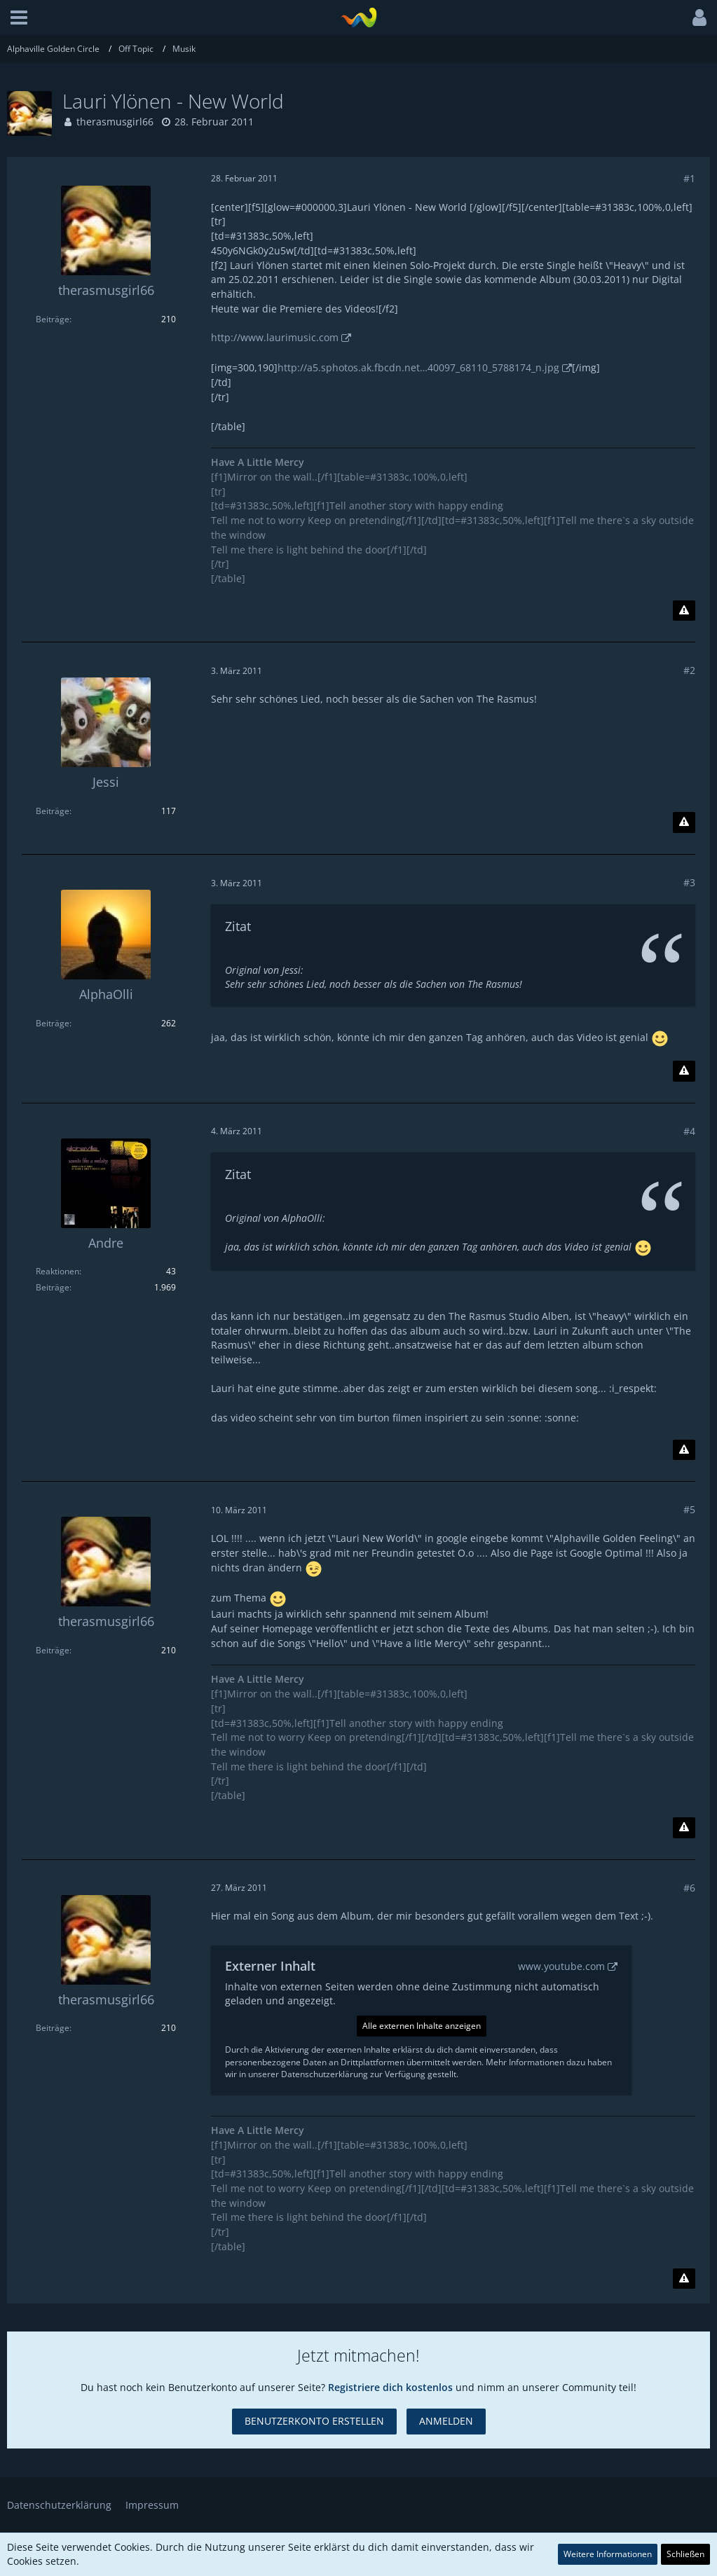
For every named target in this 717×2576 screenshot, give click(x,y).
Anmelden (446, 2420)
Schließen (685, 2554)
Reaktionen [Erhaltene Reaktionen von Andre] (57, 1271)
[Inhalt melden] (684, 610)
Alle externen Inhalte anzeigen (421, 2026)
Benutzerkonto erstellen (314, 2420)
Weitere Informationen (608, 2554)
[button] (19, 17)
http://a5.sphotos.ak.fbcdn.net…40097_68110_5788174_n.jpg (418, 367)
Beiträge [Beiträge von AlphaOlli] (52, 1023)
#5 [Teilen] (689, 1509)
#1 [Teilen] (689, 178)
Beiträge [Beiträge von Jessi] (52, 811)
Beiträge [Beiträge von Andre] (52, 1287)
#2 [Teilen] (689, 670)
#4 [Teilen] (689, 1131)
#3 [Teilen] (689, 882)
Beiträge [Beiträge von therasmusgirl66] (52, 319)
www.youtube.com (561, 1966)
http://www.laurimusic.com (275, 337)
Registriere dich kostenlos (390, 2387)
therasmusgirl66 (114, 121)
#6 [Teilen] (689, 1887)
